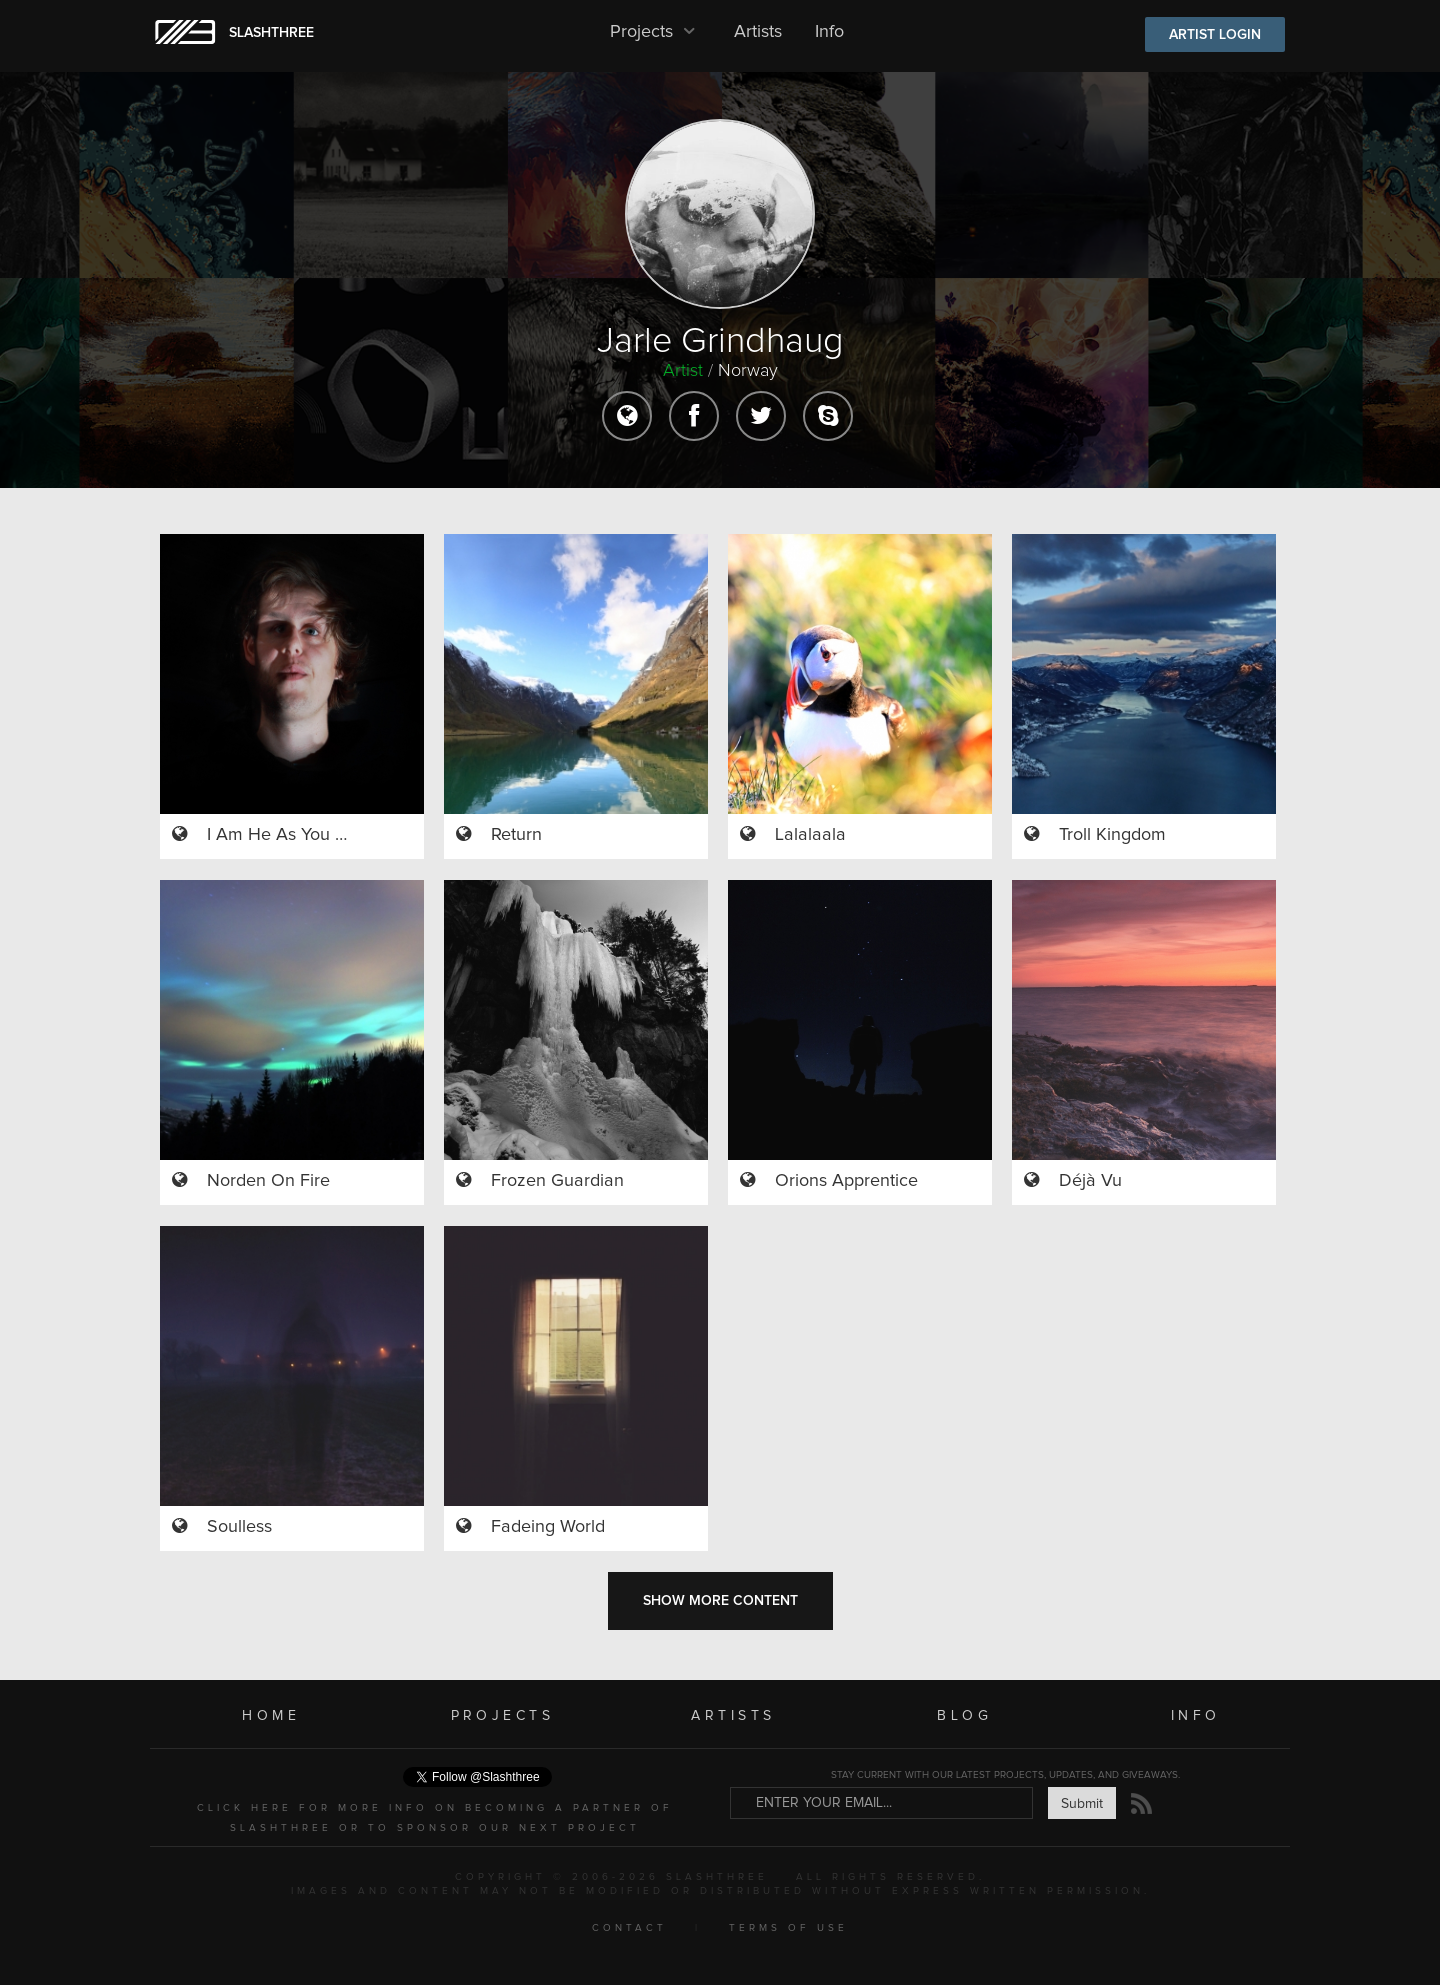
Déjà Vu (1090, 1181)
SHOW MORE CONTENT (720, 1601)
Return (516, 835)
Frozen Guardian (557, 1181)
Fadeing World (548, 1527)
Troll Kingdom (1112, 835)
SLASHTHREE (271, 33)
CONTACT (629, 1928)
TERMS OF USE (788, 1928)
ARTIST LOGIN (1215, 35)
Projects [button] (655, 32)
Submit (1082, 1804)
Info (829, 32)
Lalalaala (810, 835)
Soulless (239, 1527)
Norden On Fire (268, 1181)
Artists (758, 32)
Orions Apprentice (846, 1181)
